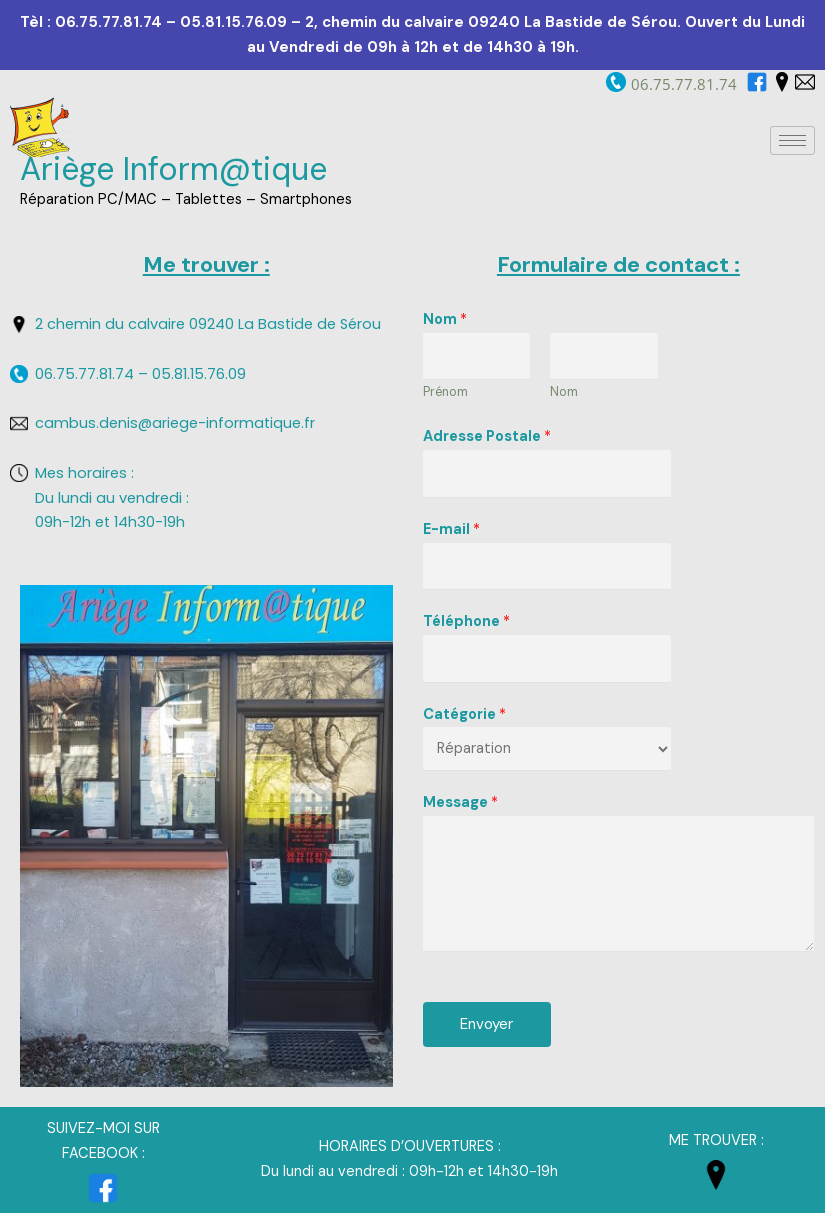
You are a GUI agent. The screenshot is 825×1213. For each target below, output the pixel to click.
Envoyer (486, 1024)
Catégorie (464, 714)
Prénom (445, 392)
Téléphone (466, 621)
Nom (445, 319)
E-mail (451, 529)
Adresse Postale (487, 436)
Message (460, 802)
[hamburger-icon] (792, 140)
